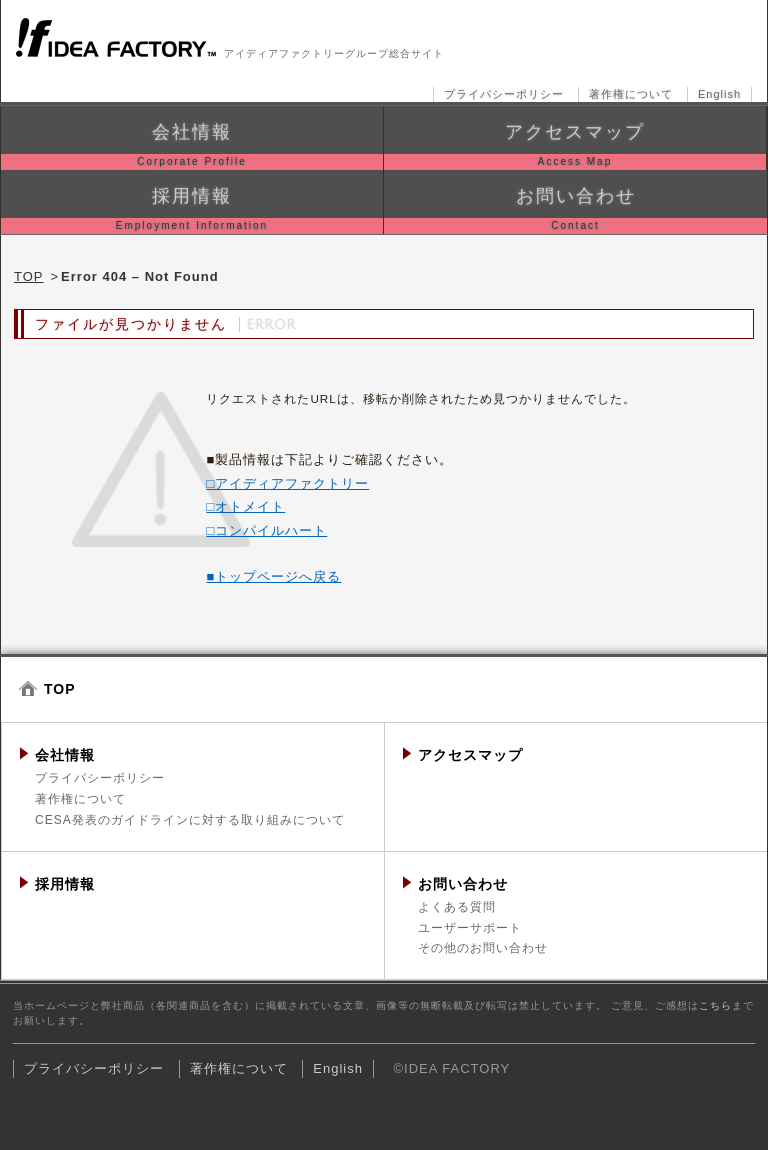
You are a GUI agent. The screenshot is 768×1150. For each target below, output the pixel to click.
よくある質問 (457, 907)
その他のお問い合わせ (483, 948)
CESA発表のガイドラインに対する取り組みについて (190, 820)
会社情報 (65, 755)
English (719, 94)
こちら (715, 1005)
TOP (29, 276)
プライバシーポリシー (504, 94)
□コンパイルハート (266, 530)
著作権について (631, 94)
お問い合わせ (463, 884)
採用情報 (65, 884)
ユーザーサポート (470, 928)
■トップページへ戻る (273, 576)
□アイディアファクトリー (287, 483)
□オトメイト (245, 506)
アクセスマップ (470, 755)
